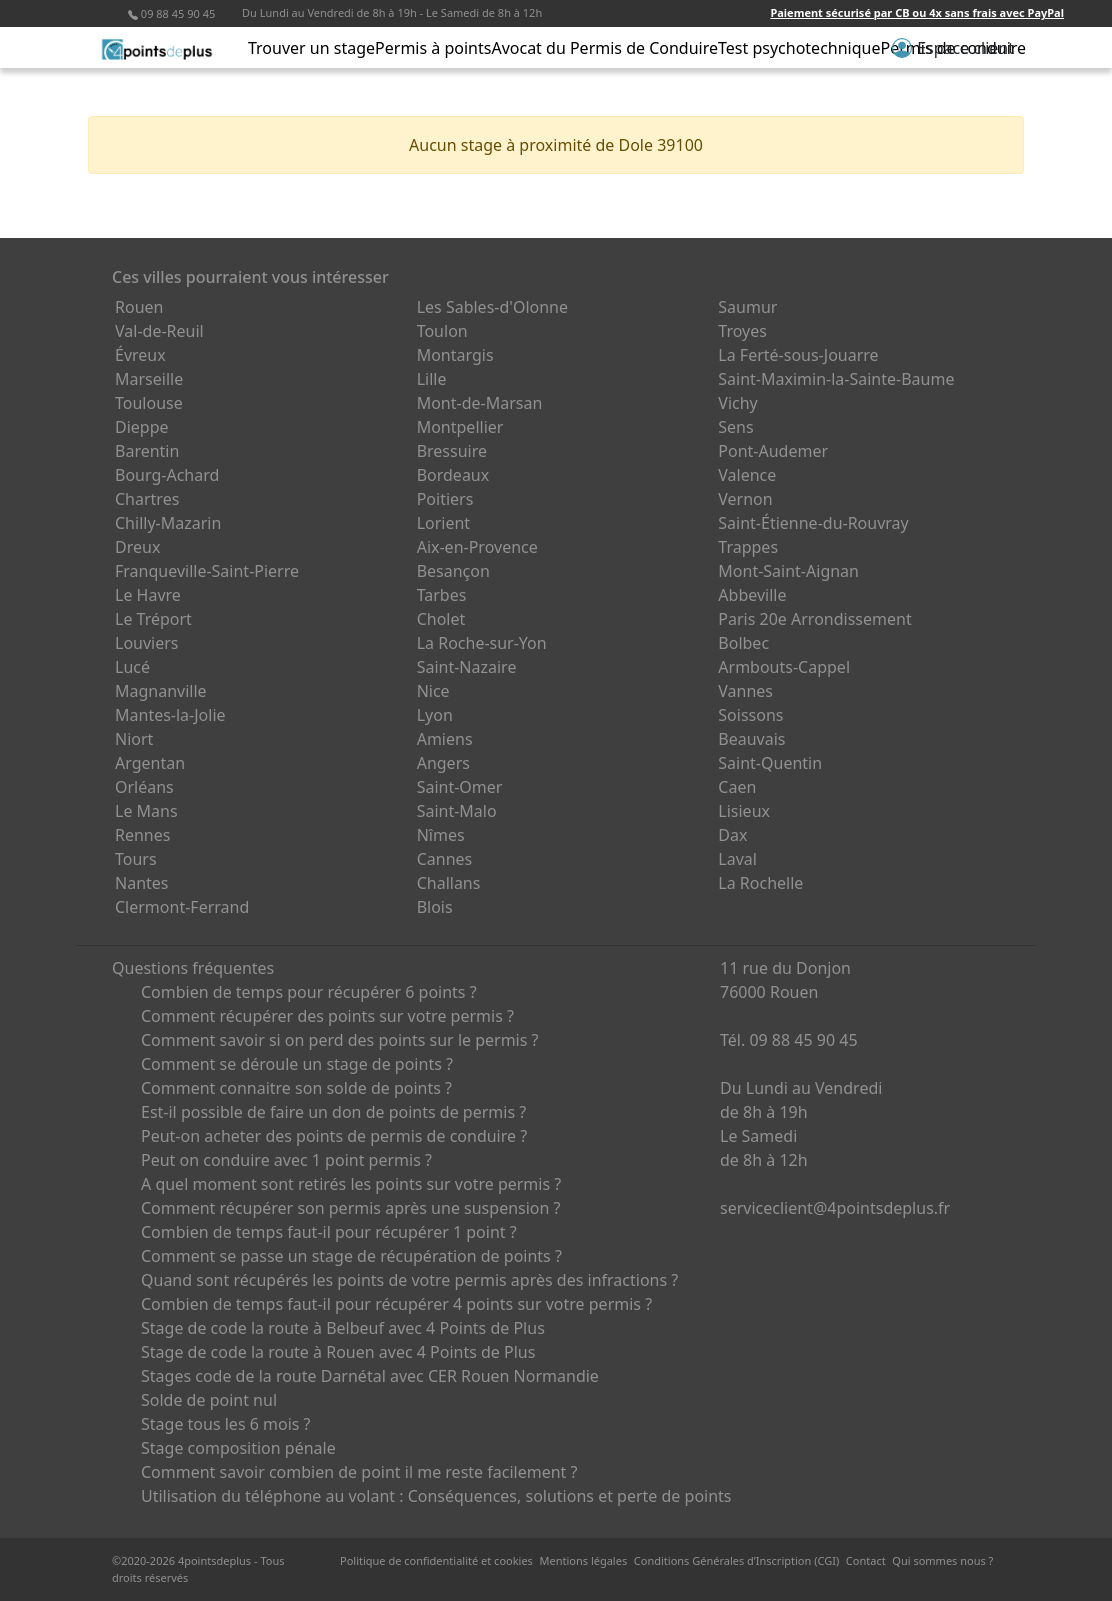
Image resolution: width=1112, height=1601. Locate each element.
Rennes (142, 835)
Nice (433, 691)
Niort (134, 739)
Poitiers (445, 499)
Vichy (737, 403)
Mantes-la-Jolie (170, 715)
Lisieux (744, 811)
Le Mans (146, 811)
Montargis (455, 355)
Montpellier (460, 427)
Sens (735, 427)
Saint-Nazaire (467, 667)
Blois (435, 907)
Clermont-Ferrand (182, 907)
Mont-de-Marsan (480, 403)
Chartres (147, 499)
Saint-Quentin (770, 763)
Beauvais (751, 739)
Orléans (144, 787)
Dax (732, 835)
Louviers (147, 643)
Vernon (745, 499)
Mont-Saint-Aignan (788, 571)
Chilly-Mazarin (168, 523)
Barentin (147, 451)
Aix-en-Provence (477, 547)
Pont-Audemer (773, 451)
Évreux (140, 355)
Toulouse (149, 403)
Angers (443, 763)
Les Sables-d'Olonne (492, 307)
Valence (747, 475)
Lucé (132, 667)
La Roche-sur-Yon (482, 643)
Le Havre (148, 595)
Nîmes (441, 835)
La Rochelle (760, 883)
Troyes (742, 331)
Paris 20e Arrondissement (814, 619)
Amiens (445, 739)
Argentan (150, 763)
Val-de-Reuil (159, 331)
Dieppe (142, 427)
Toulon (442, 331)
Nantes (142, 883)
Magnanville (161, 691)
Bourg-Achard (167, 475)
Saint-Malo (457, 811)
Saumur (747, 307)
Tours (136, 859)
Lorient (444, 523)
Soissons (750, 715)
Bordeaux (453, 475)
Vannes (745, 691)
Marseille (149, 379)
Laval (737, 859)
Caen (737, 787)
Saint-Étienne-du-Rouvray (813, 523)
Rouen (139, 307)
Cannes (445, 859)
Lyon (435, 715)
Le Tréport (153, 619)
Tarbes (442, 595)
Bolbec (743, 643)
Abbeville (752, 595)
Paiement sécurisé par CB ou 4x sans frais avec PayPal (917, 12)
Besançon (453, 571)
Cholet (441, 619)
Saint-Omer (460, 787)
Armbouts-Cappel (784, 667)
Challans (449, 883)
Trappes (748, 547)
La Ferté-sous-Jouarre (798, 355)
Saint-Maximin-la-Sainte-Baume (836, 379)
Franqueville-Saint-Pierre (207, 571)
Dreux (137, 547)
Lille (432, 379)
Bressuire (452, 451)
